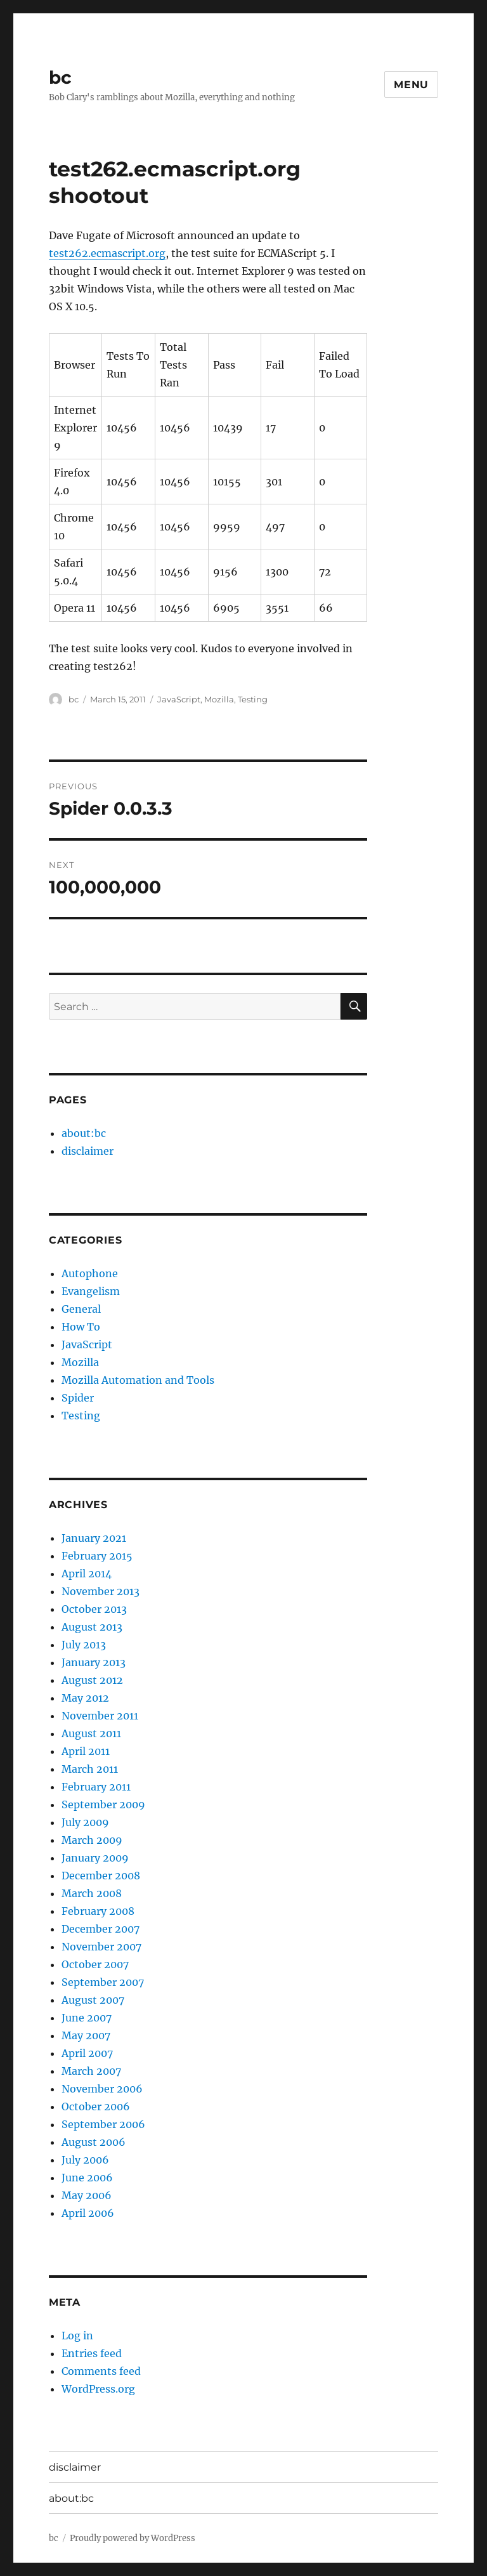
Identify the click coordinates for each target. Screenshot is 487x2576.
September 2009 (103, 1804)
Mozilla (219, 699)
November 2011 (100, 1715)
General (81, 1309)
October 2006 (96, 2106)
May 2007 (86, 2035)
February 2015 (97, 1555)
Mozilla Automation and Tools (138, 1380)
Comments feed (101, 2371)
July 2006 (85, 2159)
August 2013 (92, 1626)
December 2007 (101, 1928)
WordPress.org (98, 2388)
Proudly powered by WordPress (132, 2538)
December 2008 (101, 1875)
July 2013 (84, 1644)
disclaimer (88, 1151)
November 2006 (102, 2088)
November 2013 (101, 1591)
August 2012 (92, 1680)
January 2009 (95, 1857)
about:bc (84, 1133)
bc (60, 77)
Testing (253, 699)
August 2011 (91, 1733)
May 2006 (87, 2195)
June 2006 (87, 2177)
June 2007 (87, 2017)
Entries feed (92, 2353)
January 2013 (94, 1662)
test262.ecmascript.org (107, 253)
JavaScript (178, 699)
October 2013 (94, 1609)
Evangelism (91, 1291)
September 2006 (103, 2124)
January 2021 (94, 1538)
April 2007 (87, 2053)
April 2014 (87, 1573)
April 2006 (88, 2213)
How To (81, 1326)
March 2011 (90, 1769)
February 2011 (96, 1786)
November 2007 (101, 1946)
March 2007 (91, 2071)
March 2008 (92, 1893)
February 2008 (98, 1911)
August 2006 (94, 2142)
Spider (78, 1397)
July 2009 (85, 1822)
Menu (411, 85)
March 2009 (92, 1840)
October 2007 (95, 1964)
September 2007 (103, 1982)
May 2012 (85, 1698)
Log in (77, 2335)
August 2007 (93, 2000)
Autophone (90, 1273)
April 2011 (86, 1751)
